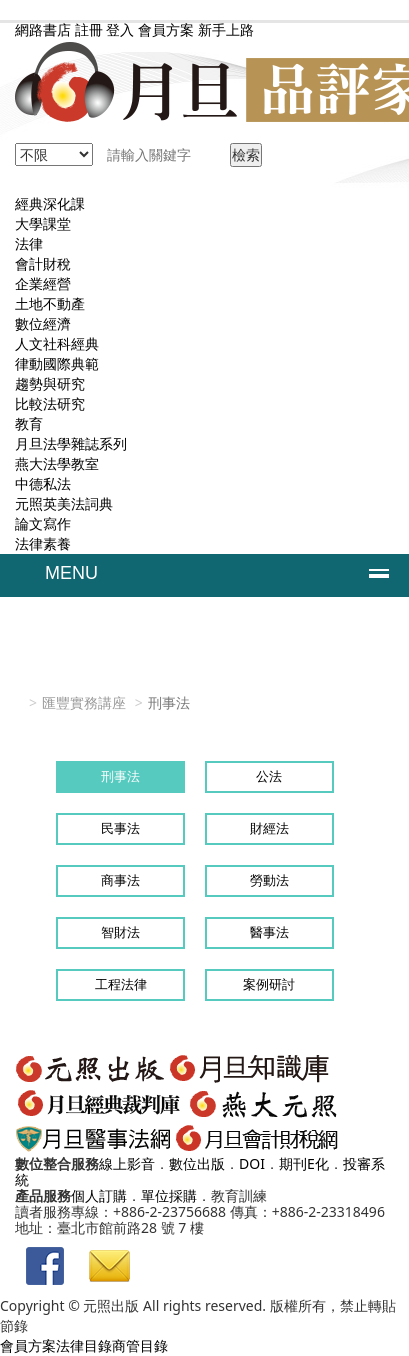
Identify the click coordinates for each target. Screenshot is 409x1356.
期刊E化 (304, 1163)
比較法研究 (50, 403)
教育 (29, 423)
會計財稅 (43, 263)
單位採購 (169, 1195)
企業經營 (43, 283)
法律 (29, 243)
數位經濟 (43, 323)
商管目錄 (140, 1345)
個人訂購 (99, 1195)
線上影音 (127, 1163)
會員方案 (168, 29)
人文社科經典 (57, 343)
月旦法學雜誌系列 (71, 443)
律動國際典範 (57, 363)
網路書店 (43, 29)
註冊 (89, 29)
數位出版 (197, 1163)
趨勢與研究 (50, 383)
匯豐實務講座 (84, 702)
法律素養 (43, 543)
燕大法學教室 (57, 463)
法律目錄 (84, 1345)
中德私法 (43, 483)
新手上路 (226, 29)
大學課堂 (43, 223)
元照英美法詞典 (64, 503)
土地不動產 (50, 303)
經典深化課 (50, 203)
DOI (252, 1163)
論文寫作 (43, 523)
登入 (120, 29)
